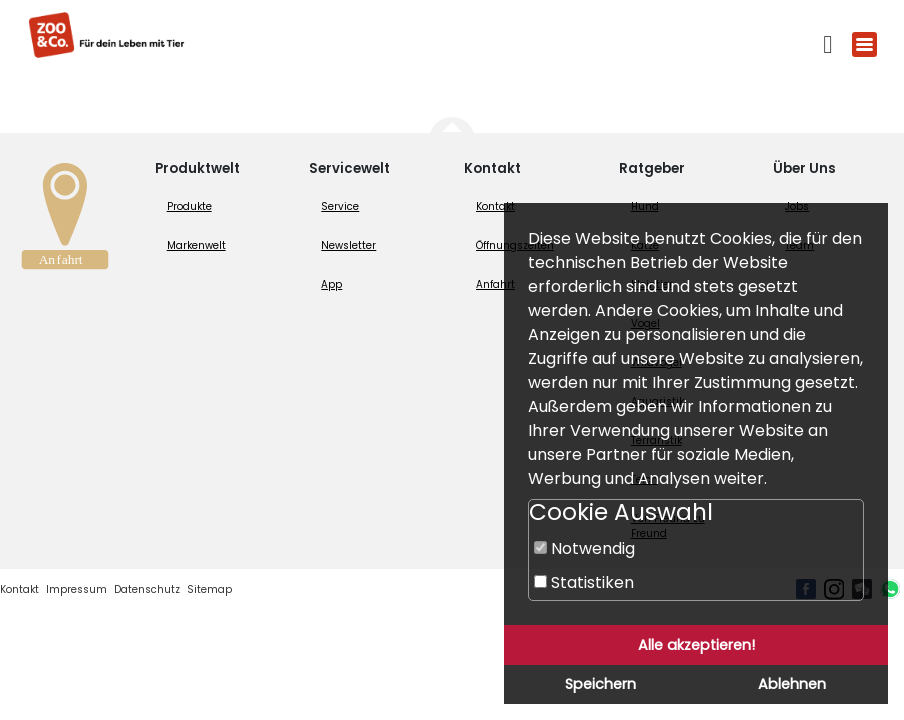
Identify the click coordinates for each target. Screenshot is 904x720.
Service (340, 206)
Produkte (189, 206)
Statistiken (584, 582)
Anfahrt (495, 284)
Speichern (600, 684)
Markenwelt (196, 245)
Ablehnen (792, 684)
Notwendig (584, 548)
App (331, 284)
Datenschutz (147, 589)
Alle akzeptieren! (696, 645)
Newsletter (348, 245)
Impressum (76, 589)
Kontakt (495, 206)
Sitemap (209, 589)
